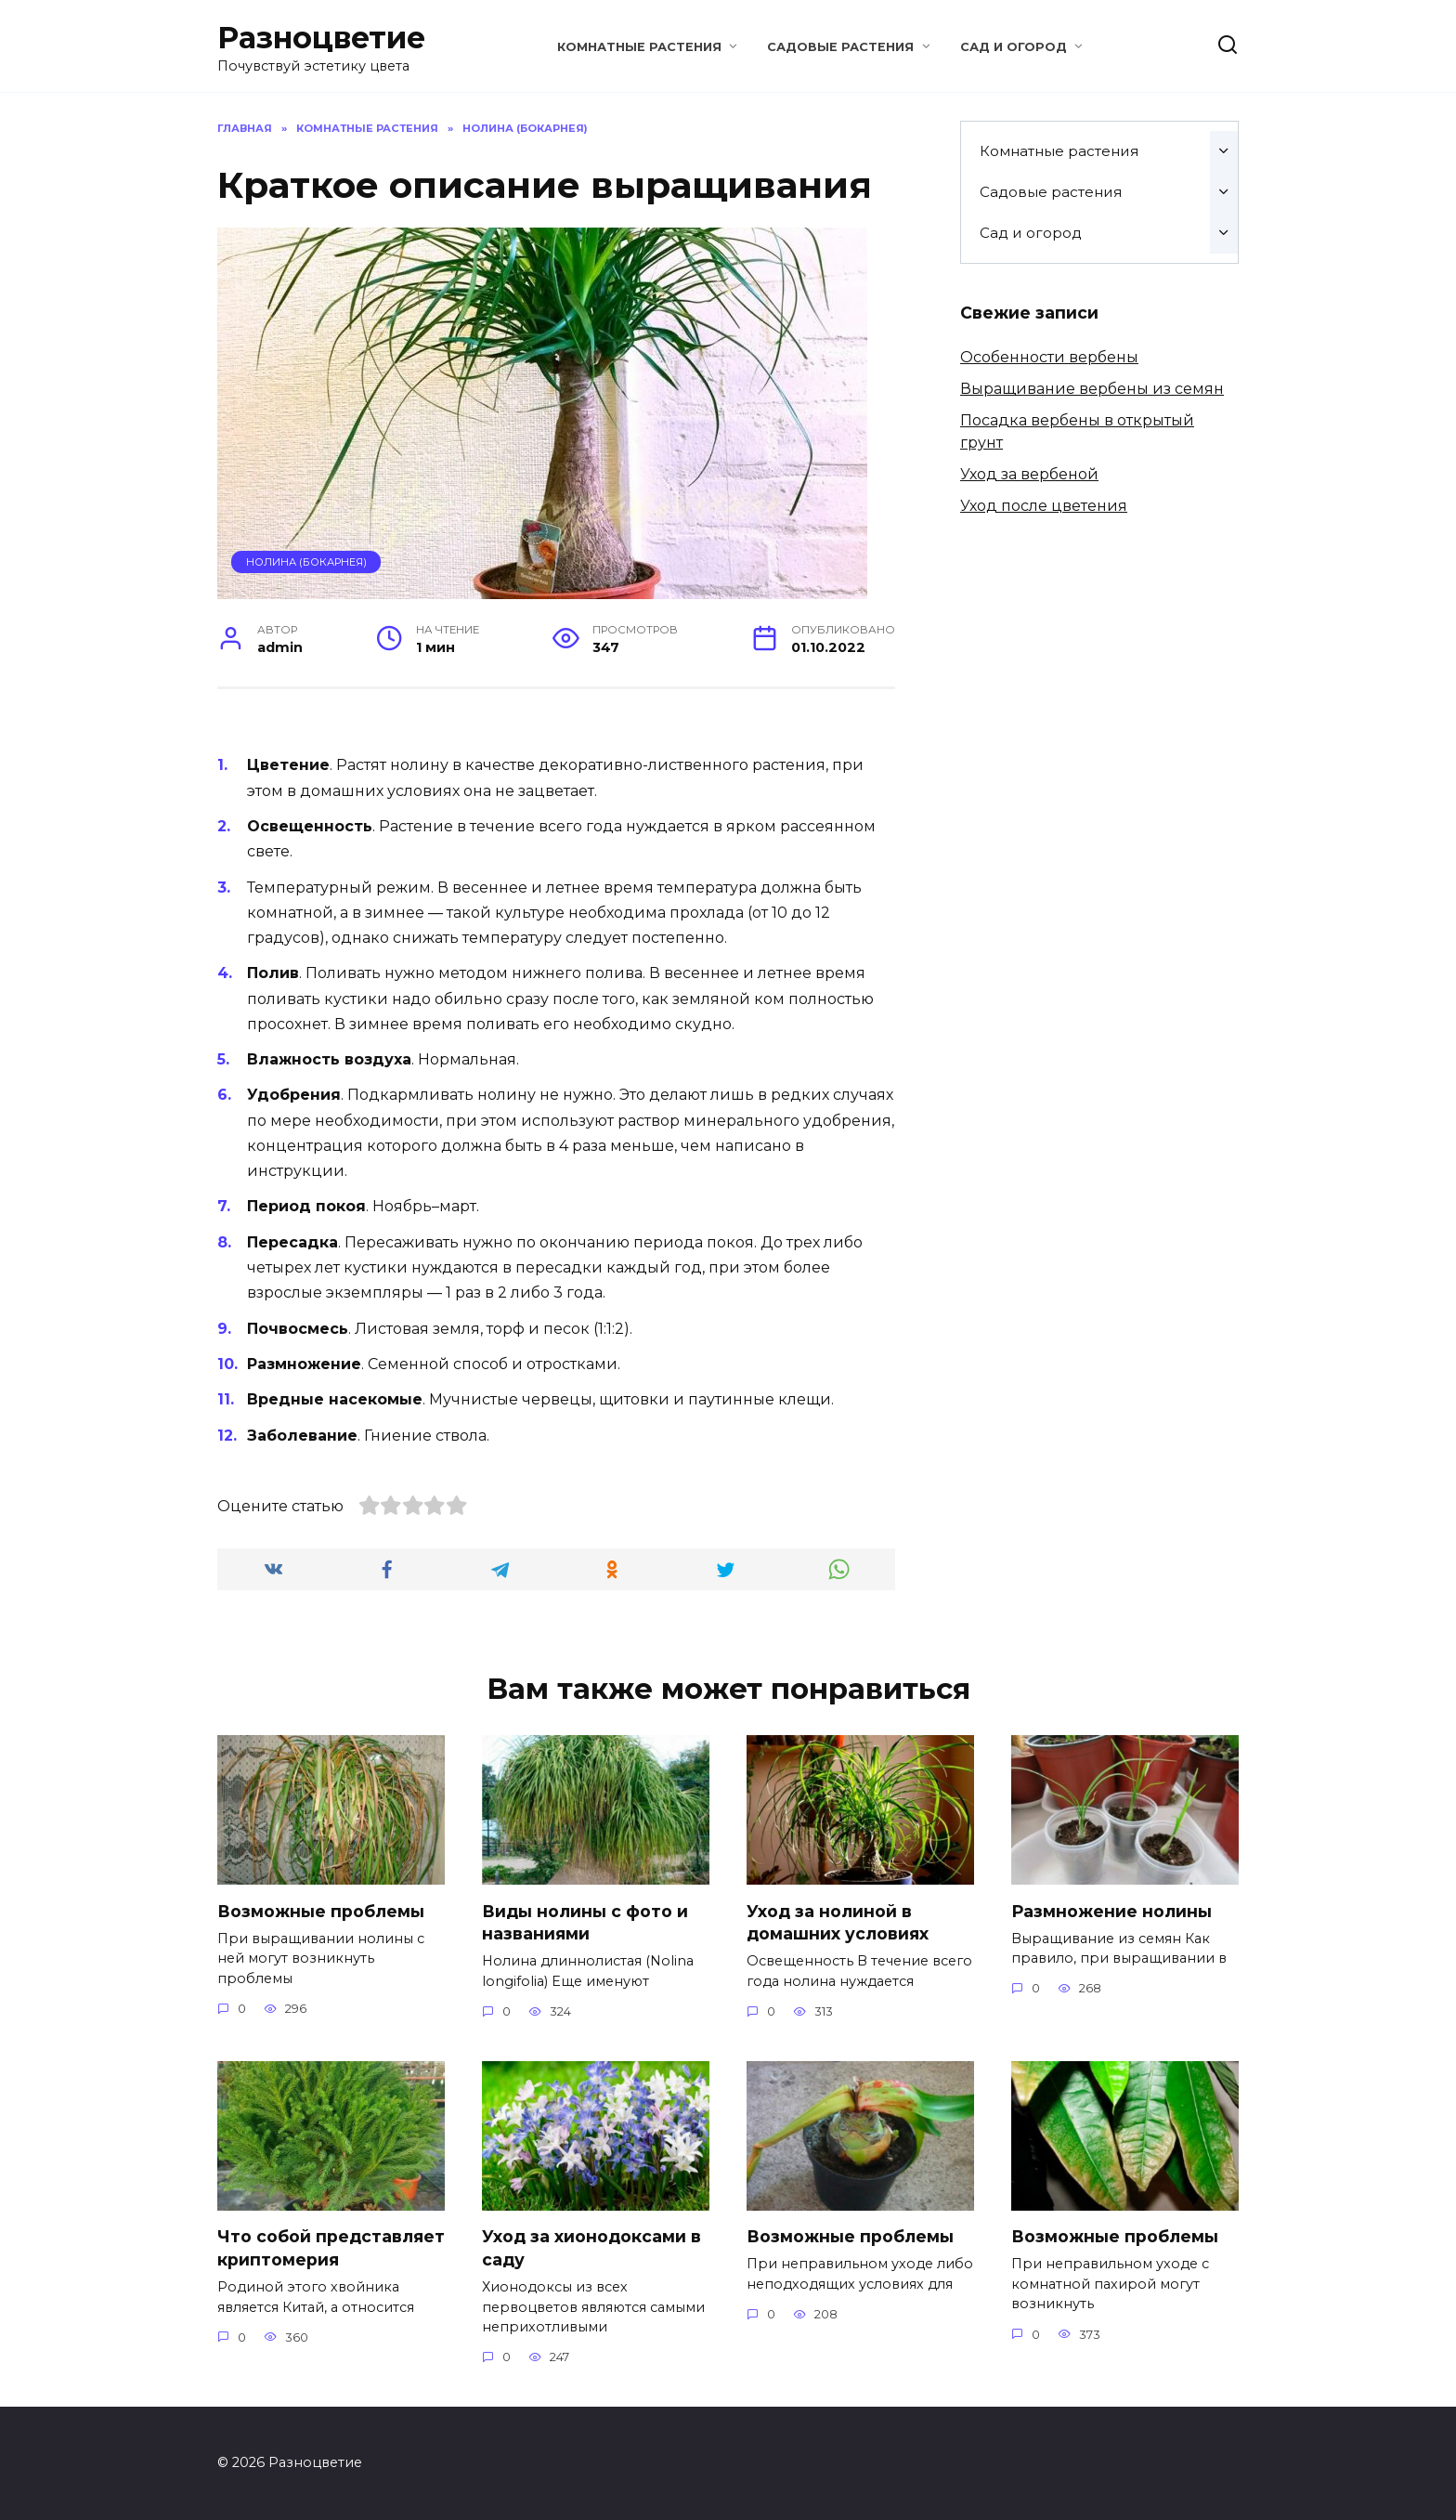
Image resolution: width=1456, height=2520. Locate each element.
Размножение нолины (1111, 1910)
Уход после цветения (1043, 506)
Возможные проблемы (320, 1910)
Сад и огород (1013, 47)
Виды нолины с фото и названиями (585, 1921)
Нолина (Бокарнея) (306, 561)
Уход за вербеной (1029, 474)
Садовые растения (840, 47)
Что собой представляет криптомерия (331, 2247)
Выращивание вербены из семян (1092, 389)
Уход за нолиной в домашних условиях (838, 1921)
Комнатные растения (639, 47)
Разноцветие (321, 38)
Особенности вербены (1049, 357)
